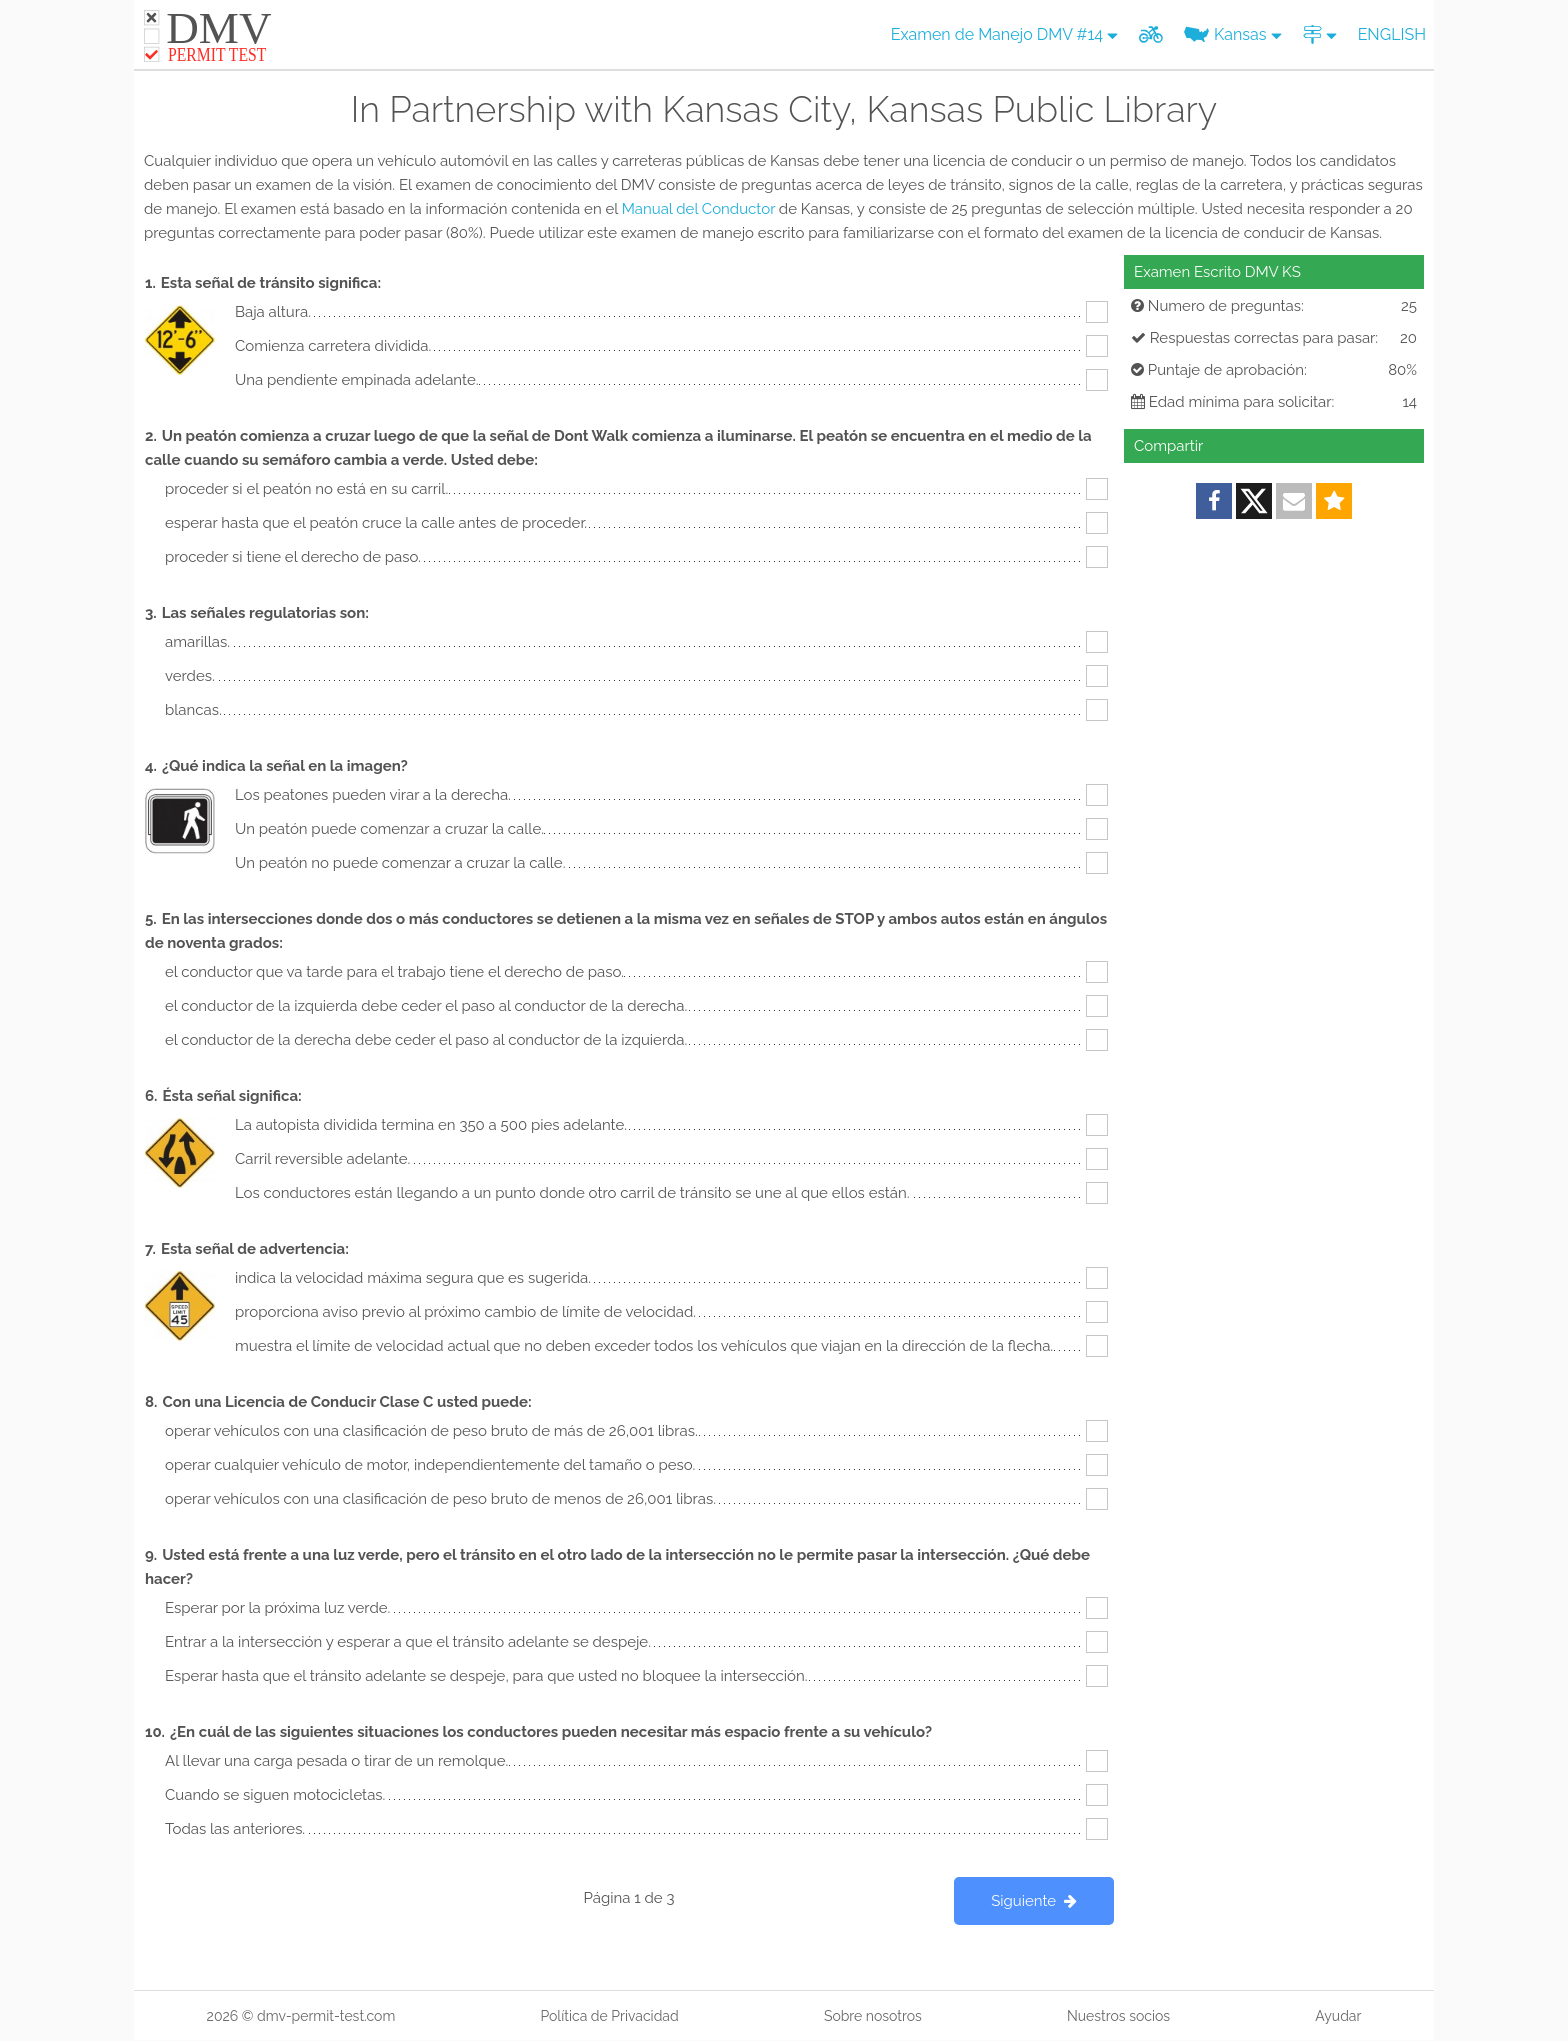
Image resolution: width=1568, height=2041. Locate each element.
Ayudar (1338, 2016)
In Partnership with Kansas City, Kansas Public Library (784, 109)
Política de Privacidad (609, 2016)
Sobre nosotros (873, 2016)
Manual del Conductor (698, 209)
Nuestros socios (1118, 2016)
